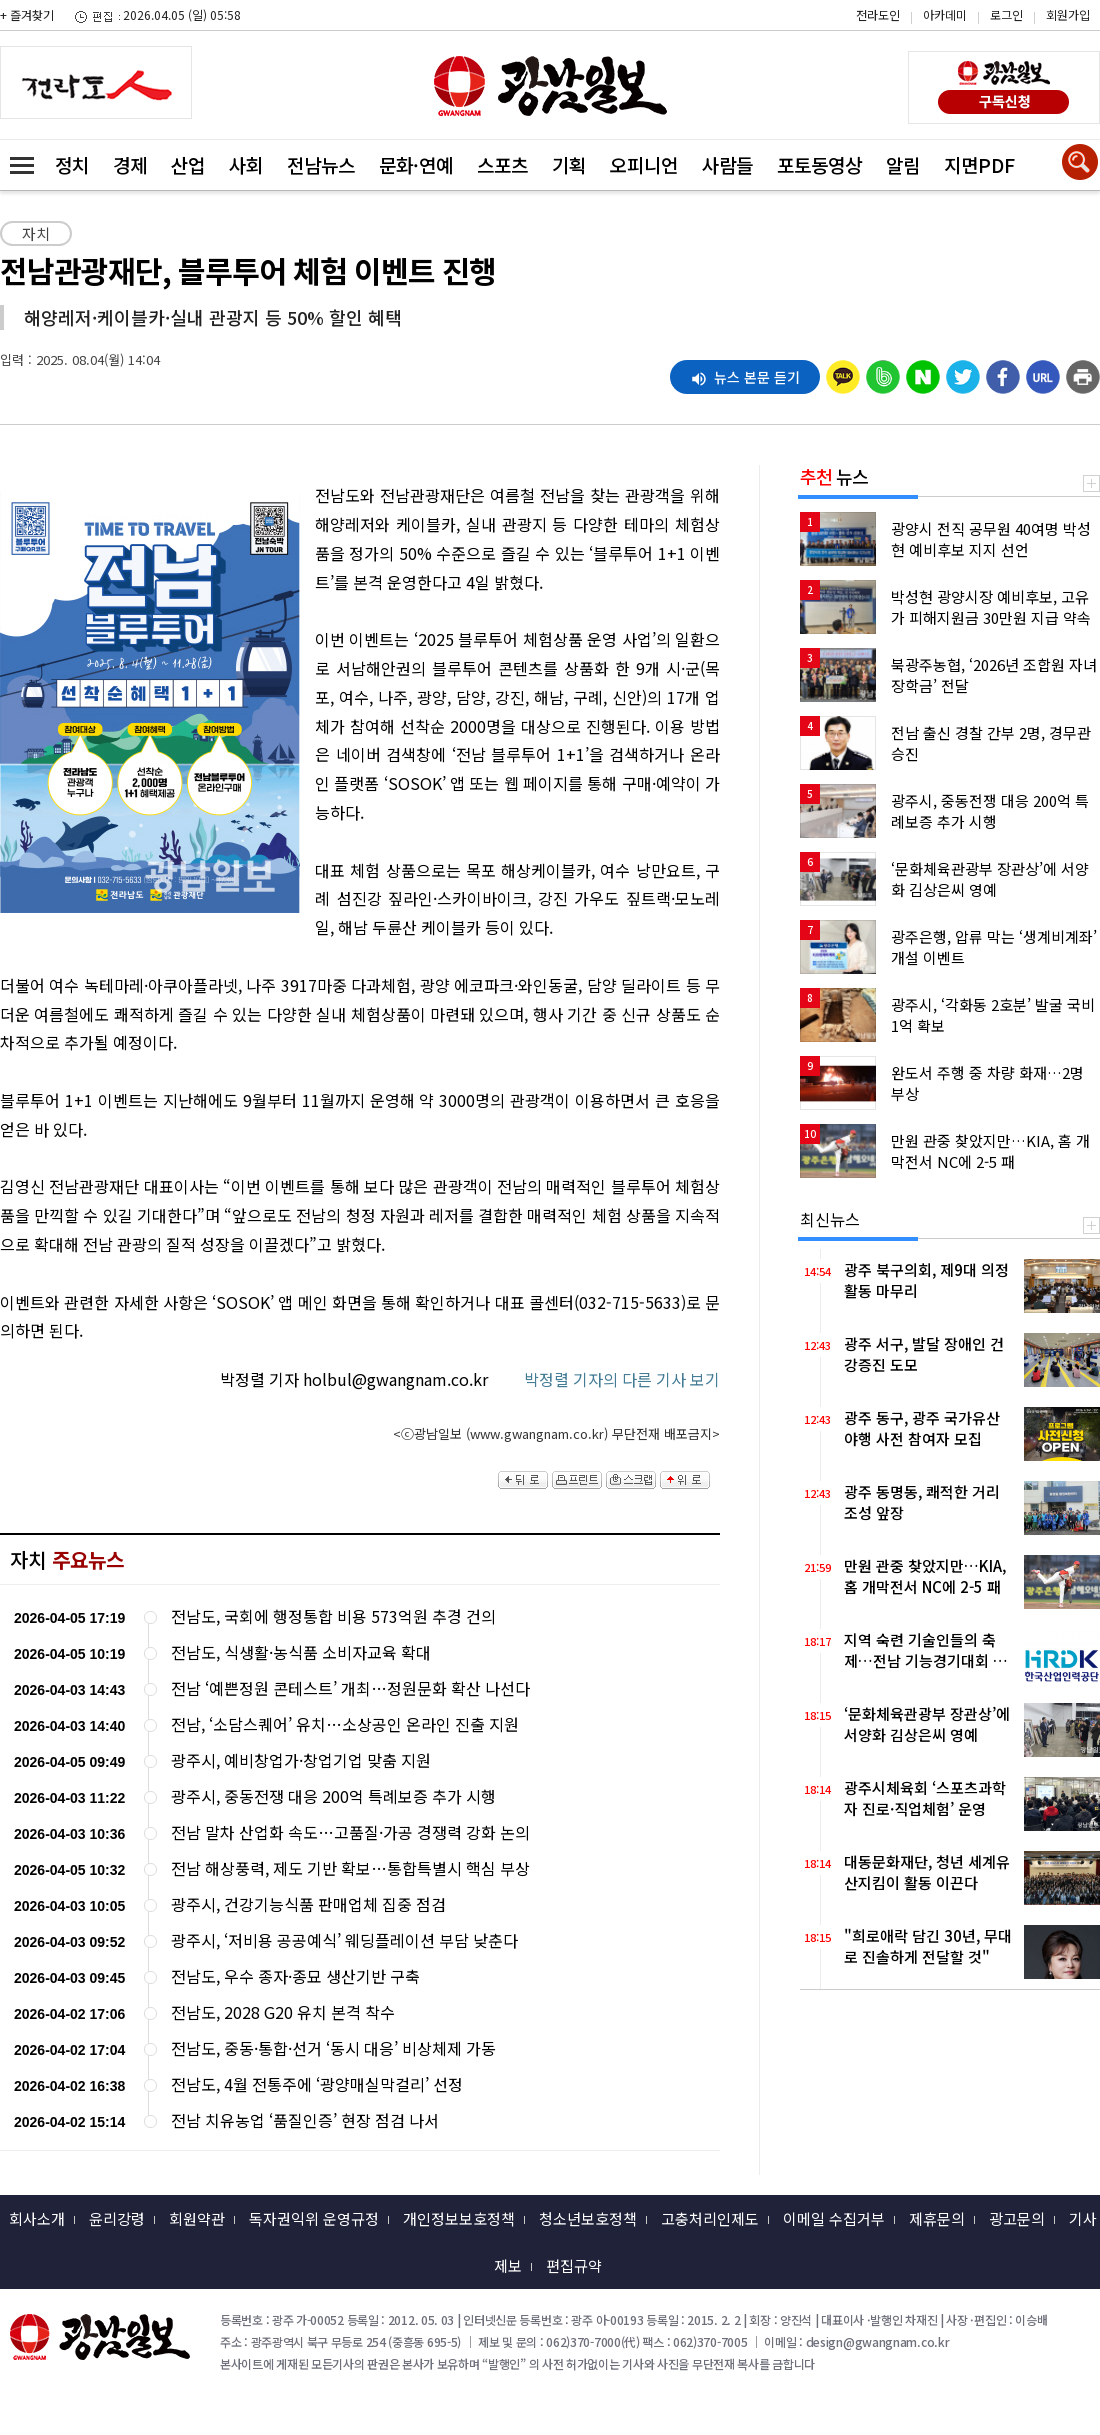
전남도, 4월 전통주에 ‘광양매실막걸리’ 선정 (317, 2084)
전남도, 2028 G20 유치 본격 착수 (283, 2012)
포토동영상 (819, 164)
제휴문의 (937, 2218)
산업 (188, 164)
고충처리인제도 (710, 2218)
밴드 (930, 55)
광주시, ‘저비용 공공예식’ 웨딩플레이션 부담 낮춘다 (344, 1940)
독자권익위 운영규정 (314, 2218)
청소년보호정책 (588, 2218)
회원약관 (197, 2218)
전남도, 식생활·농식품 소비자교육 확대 (301, 1652)
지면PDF (979, 164)
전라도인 (878, 14)
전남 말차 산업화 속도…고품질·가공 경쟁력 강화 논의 (350, 1832)
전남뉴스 (321, 164)
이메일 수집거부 (834, 2218)
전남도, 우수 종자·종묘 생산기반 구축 (295, 1976)
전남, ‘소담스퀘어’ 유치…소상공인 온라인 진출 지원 (345, 1724)
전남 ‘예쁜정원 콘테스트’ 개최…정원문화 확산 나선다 (350, 1688)
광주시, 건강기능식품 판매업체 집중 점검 (308, 1904)
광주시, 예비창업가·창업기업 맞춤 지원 (301, 1760)
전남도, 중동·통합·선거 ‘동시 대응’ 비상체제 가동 (333, 2048)
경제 (130, 164)
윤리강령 (117, 2218)
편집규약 (574, 2265)
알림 (903, 164)
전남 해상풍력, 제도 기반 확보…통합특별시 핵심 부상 (350, 1868)
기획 (569, 164)
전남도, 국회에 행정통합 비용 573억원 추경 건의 (333, 1616)
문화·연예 (416, 164)
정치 (72, 164)
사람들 (727, 164)
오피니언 (644, 164)
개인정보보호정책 (459, 2218)
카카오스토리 (930, 25)
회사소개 (37, 2218)
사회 (246, 164)
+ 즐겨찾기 (27, 14)
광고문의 (1017, 2218)
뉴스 (834, 476)
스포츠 (502, 164)
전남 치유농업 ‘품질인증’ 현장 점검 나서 (305, 2120)
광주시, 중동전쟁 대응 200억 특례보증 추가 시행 (333, 1796)
